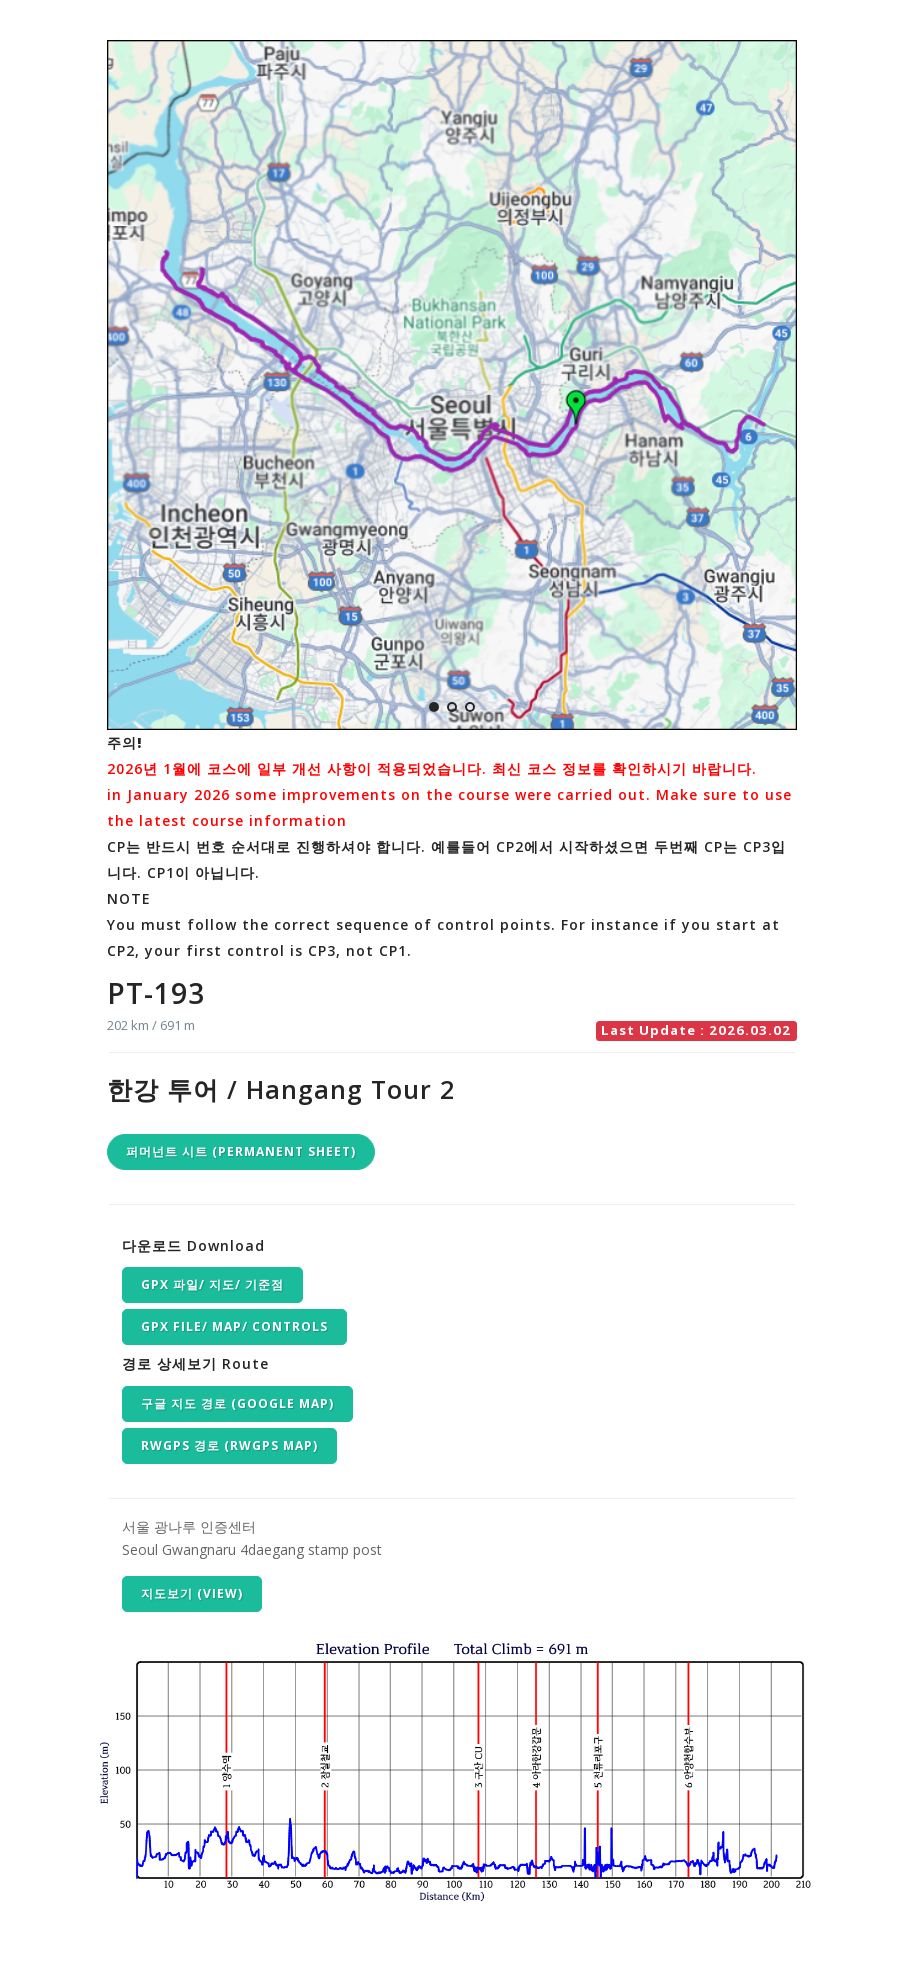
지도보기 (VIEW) (192, 1593)
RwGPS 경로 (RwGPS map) (229, 1445)
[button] (434, 707)
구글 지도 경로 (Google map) (237, 1403)
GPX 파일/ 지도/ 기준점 (212, 1284)
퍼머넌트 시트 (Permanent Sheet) (241, 1151)
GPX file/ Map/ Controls (234, 1326)
